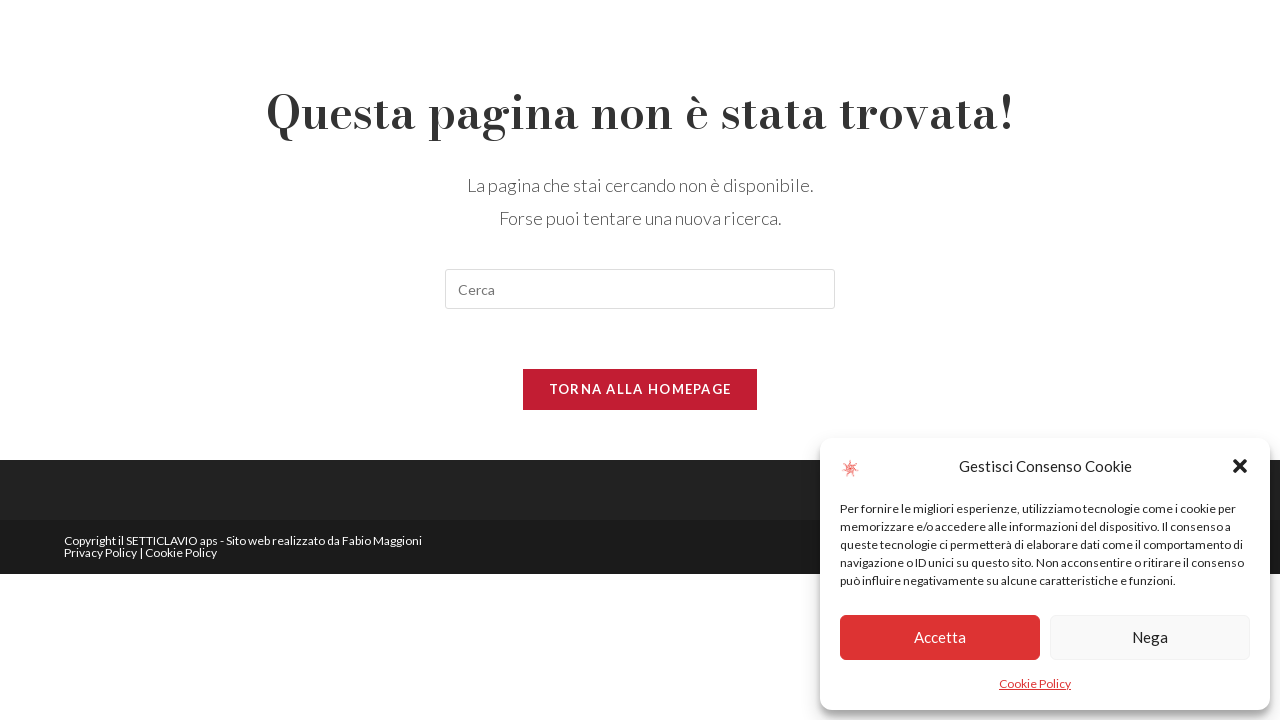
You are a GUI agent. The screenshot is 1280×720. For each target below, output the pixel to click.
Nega (1150, 637)
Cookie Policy (1035, 683)
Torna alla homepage (640, 389)
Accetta (940, 637)
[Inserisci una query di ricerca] (640, 289)
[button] (1240, 466)
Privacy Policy (100, 552)
